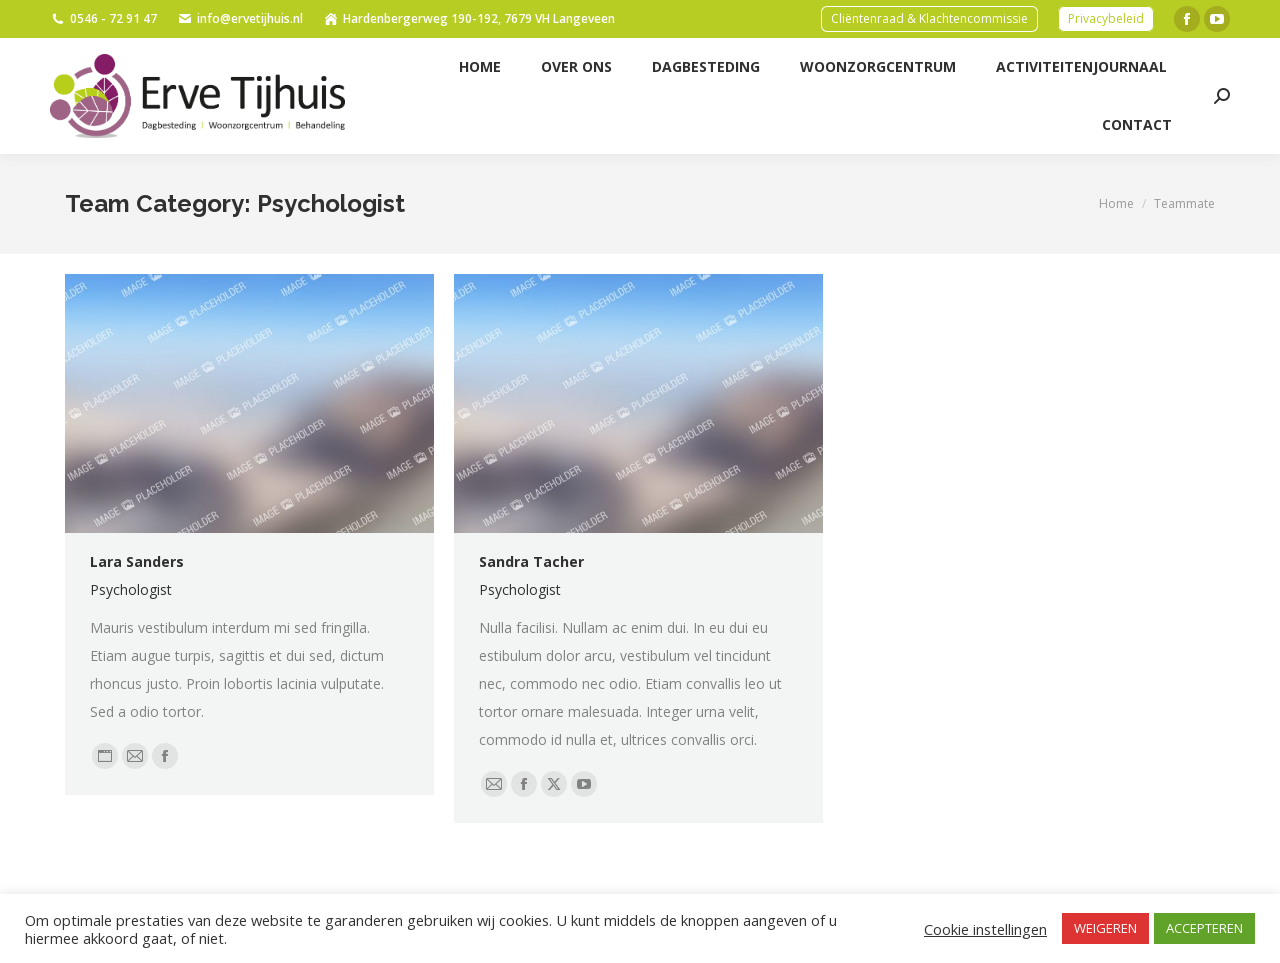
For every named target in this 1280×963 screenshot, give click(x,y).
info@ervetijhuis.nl (240, 19)
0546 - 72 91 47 (103, 19)
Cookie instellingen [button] (985, 929)
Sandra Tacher (531, 561)
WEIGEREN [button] (1105, 928)
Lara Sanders (137, 561)
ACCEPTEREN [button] (1204, 928)
